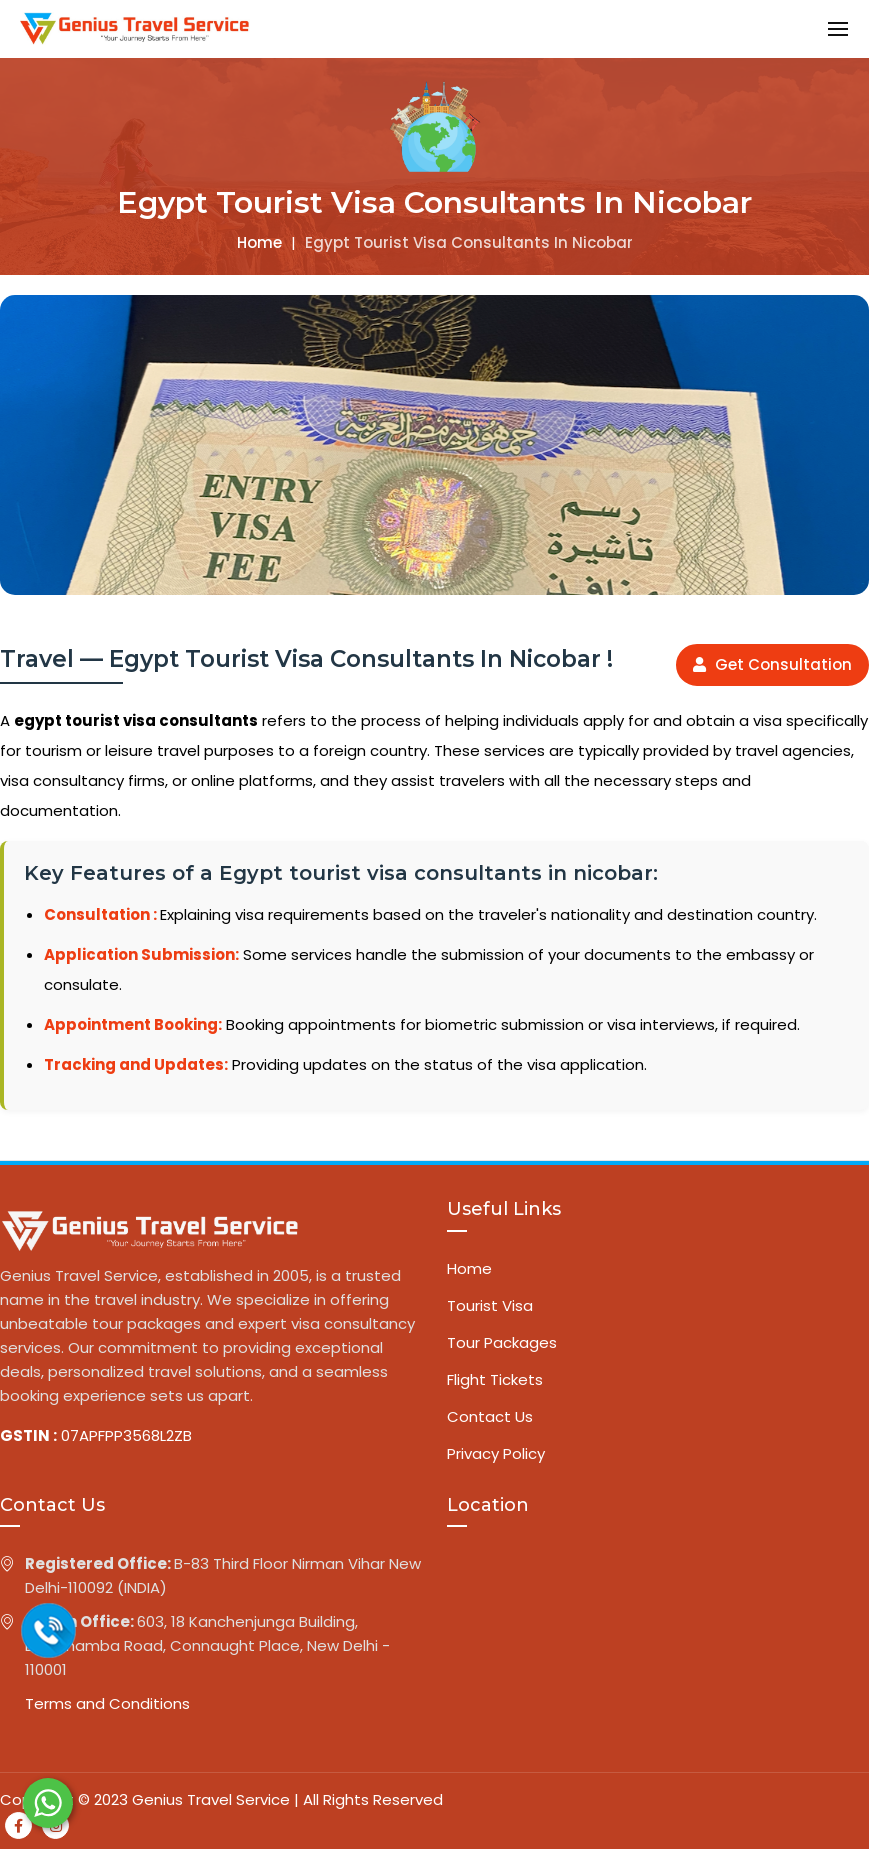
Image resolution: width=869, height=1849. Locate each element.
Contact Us (490, 1416)
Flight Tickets (495, 1379)
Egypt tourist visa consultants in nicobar (469, 242)
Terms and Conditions (107, 1703)
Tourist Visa (490, 1305)
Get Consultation (772, 664)
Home (259, 242)
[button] (838, 28)
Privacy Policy (496, 1453)
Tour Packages (502, 1342)
